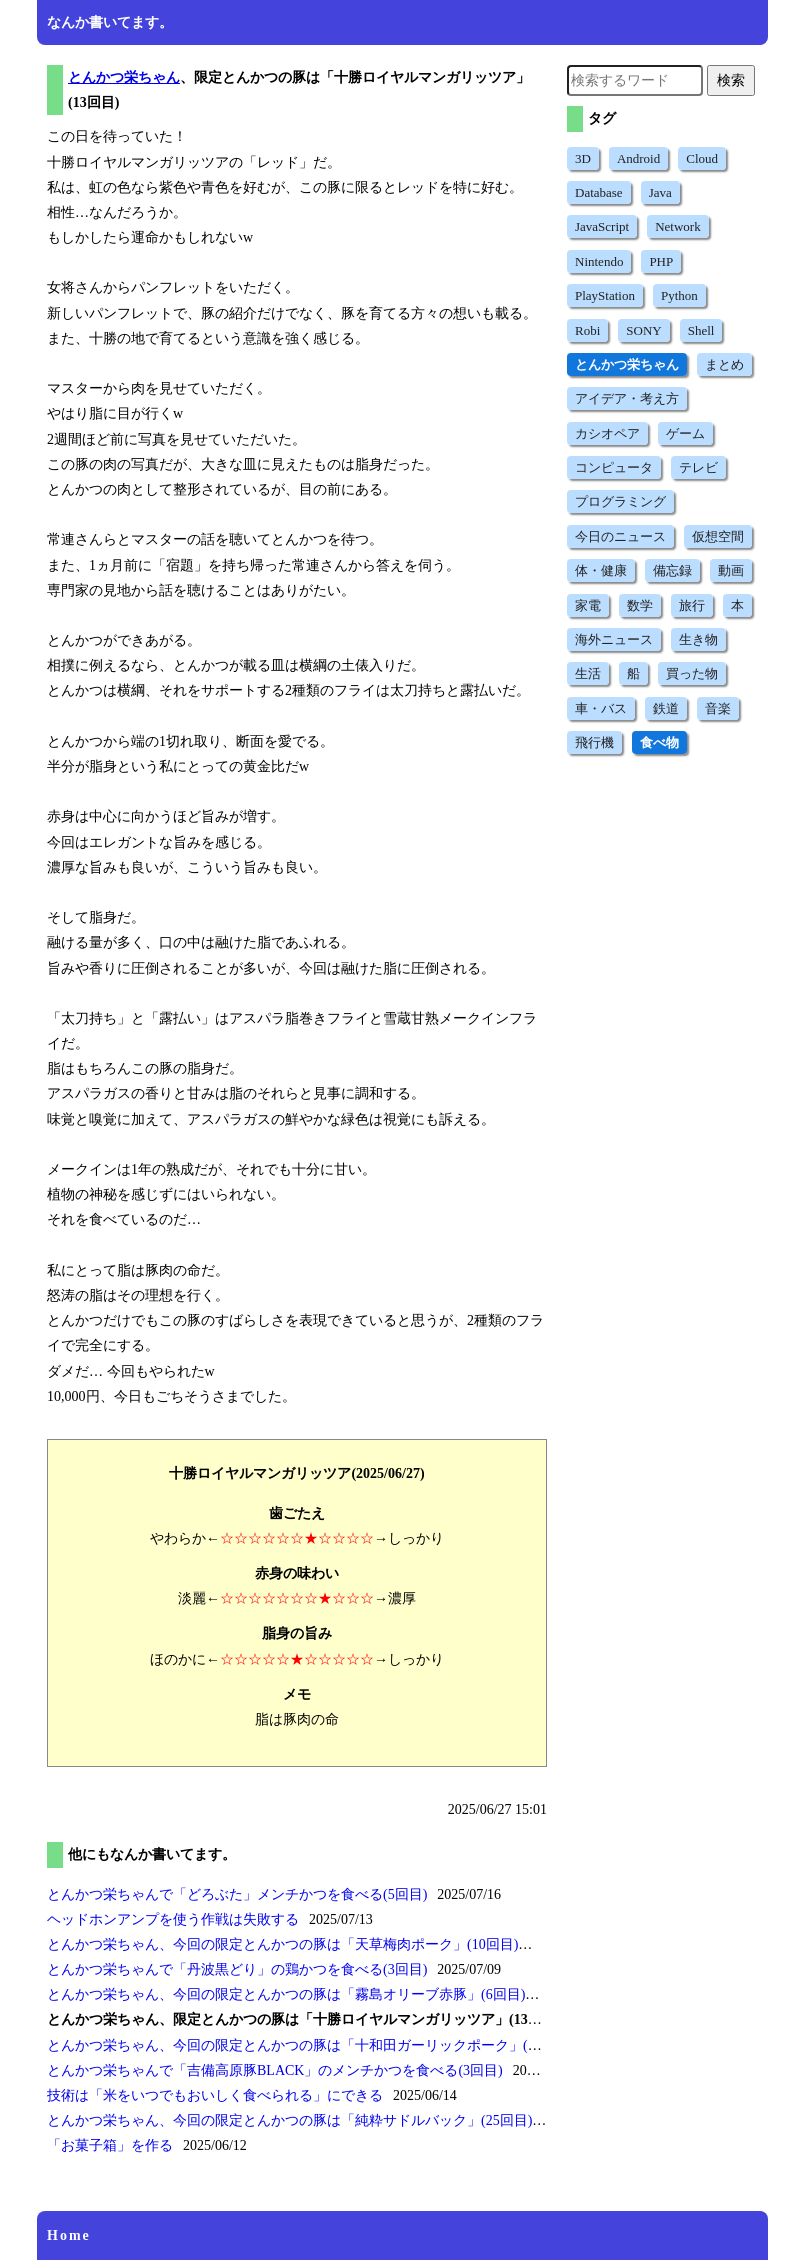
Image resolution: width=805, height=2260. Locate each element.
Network (678, 226)
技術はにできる (215, 2095)
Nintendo (599, 261)
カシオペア (607, 433)
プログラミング (620, 501)
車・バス (601, 708)
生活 (588, 673)
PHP (661, 261)
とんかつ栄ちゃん (124, 77)
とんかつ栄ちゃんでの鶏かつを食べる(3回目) (237, 1969)
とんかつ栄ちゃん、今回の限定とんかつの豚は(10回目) (282, 1944)
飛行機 (594, 742)
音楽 (718, 708)
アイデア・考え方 (627, 398)
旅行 (692, 605)
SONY (643, 330)
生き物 (698, 639)
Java (660, 192)
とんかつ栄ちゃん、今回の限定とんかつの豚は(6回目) (286, 1994)
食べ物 (659, 742)
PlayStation (605, 295)
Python (679, 295)
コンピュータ (614, 467)
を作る (110, 2145)
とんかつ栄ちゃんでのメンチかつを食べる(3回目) (275, 2070)
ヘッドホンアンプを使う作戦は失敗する (173, 1919)
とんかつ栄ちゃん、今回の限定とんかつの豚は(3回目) (307, 2045)
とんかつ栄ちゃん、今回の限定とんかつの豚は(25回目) (289, 2120)
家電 (588, 605)
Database (599, 192)
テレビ (698, 467)
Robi (587, 330)
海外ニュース (614, 639)
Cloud (702, 158)
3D (583, 158)
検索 (731, 80)
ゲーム (685, 433)
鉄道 (666, 708)
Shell (701, 330)
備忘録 (672, 570)
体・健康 (601, 570)
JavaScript (602, 226)
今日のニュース (620, 536)
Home (69, 2235)
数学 (640, 605)
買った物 (692, 673)
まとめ (724, 364)
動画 (731, 570)
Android (638, 158)
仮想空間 (718, 536)
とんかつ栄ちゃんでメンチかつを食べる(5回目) (237, 1894)
